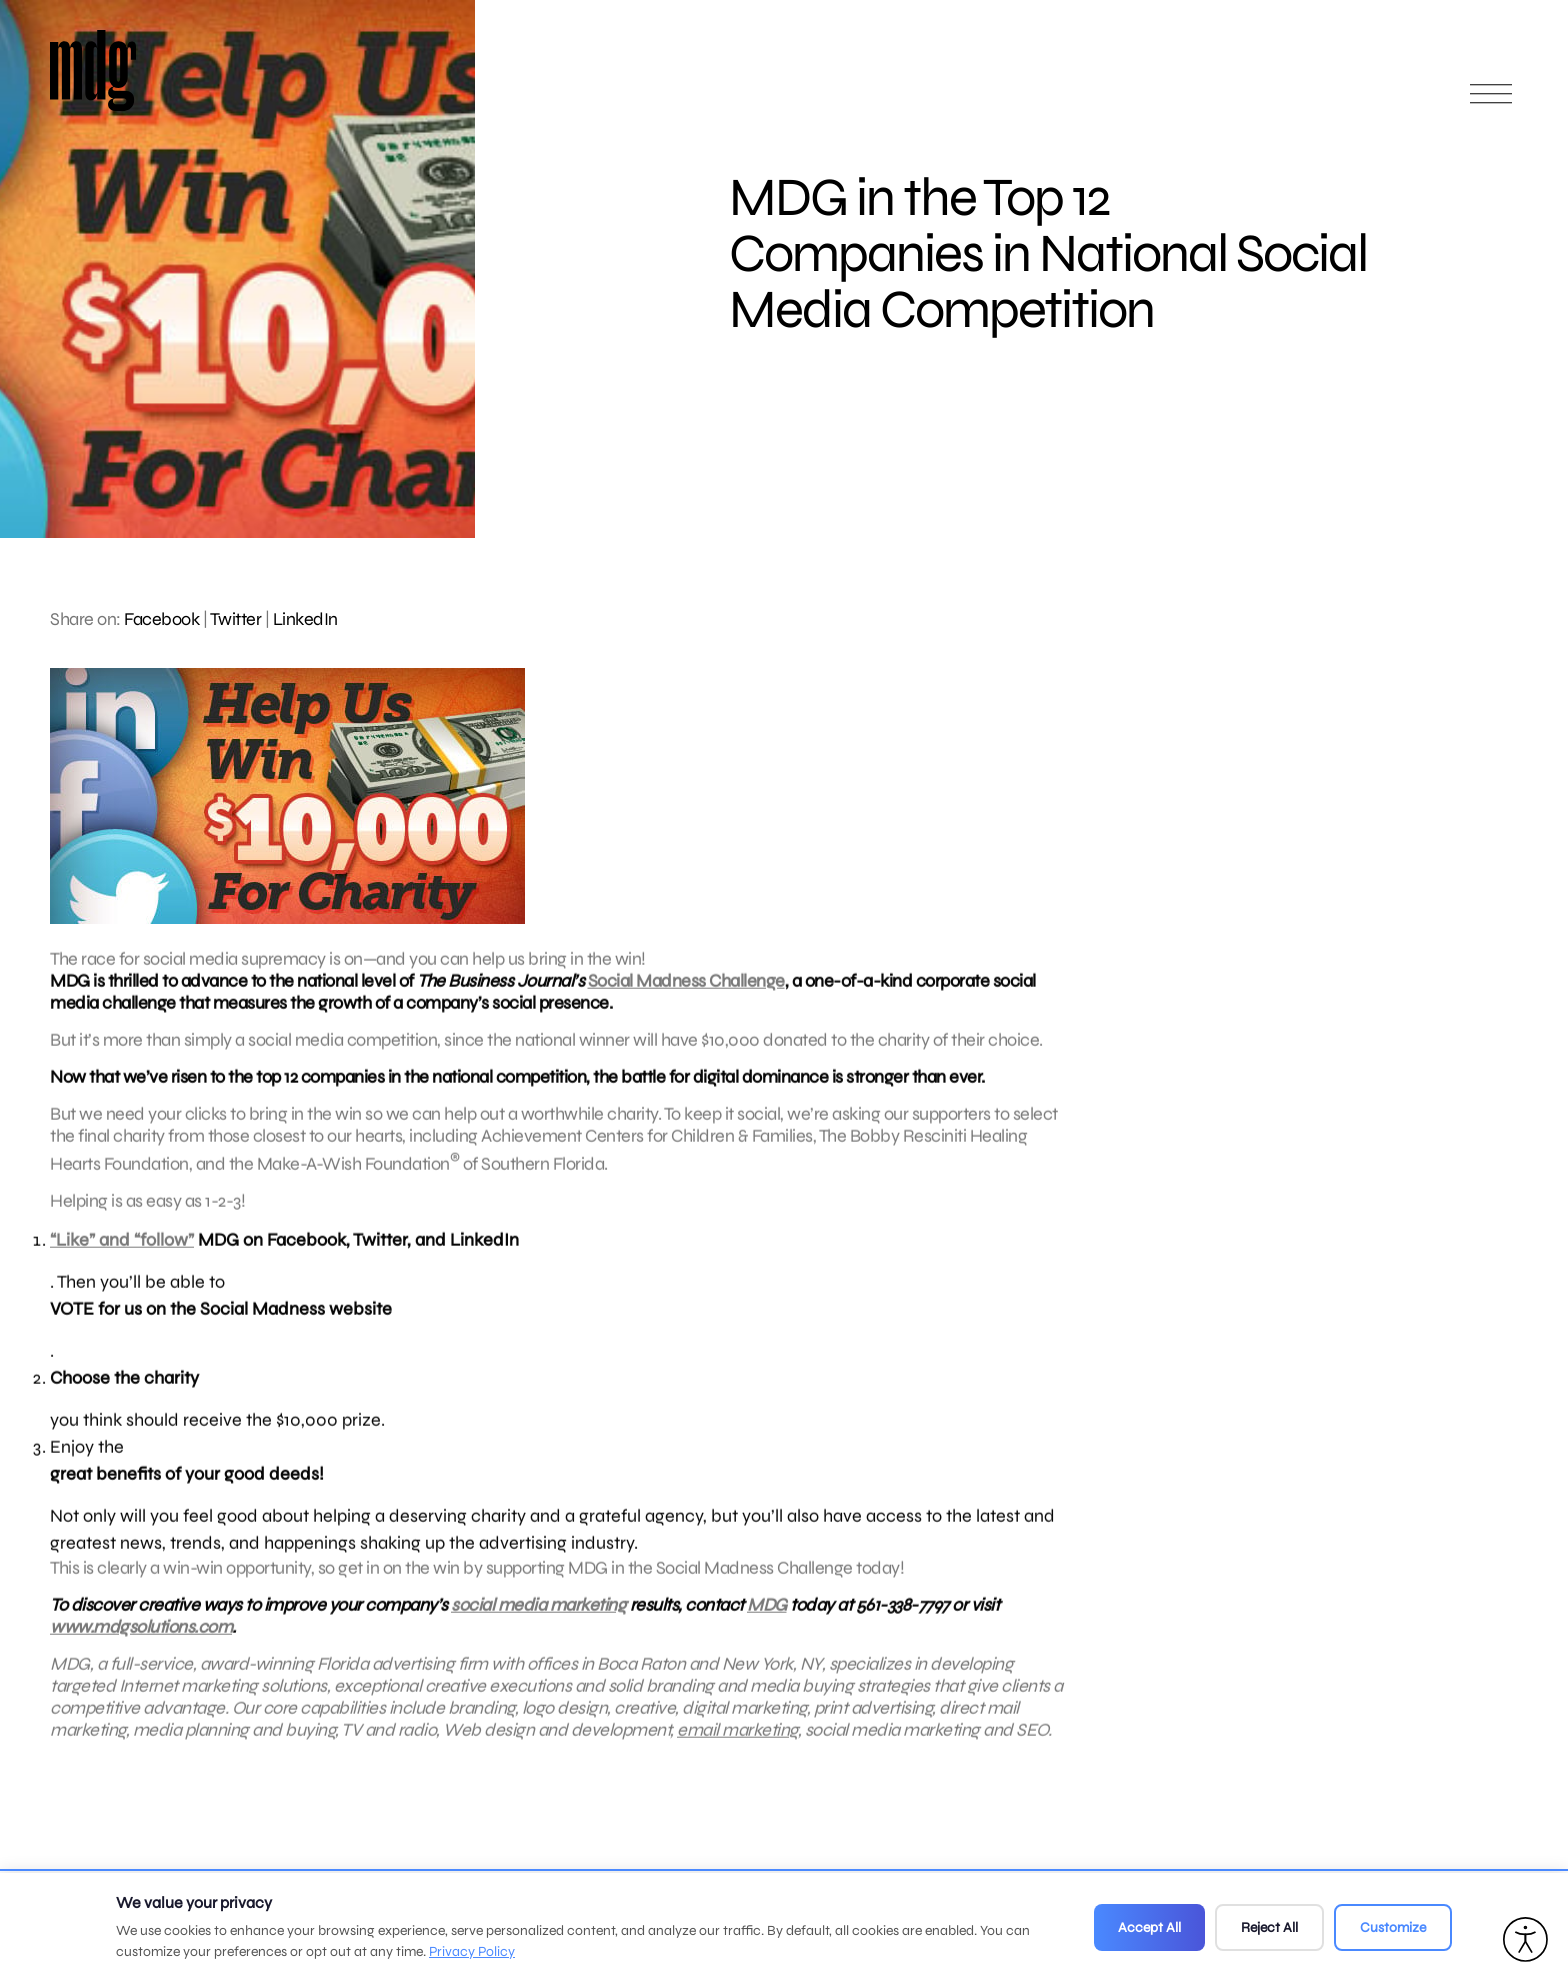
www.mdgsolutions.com (141, 1637)
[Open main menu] (1491, 102)
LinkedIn (305, 619)
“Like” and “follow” (122, 1250)
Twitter (236, 619)
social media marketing (538, 1615)
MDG (767, 1615)
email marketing (737, 1740)
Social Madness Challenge (686, 991)
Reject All (1269, 1927)
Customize (1393, 1927)
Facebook (161, 619)
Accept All (1149, 1927)
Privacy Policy (472, 1951)
